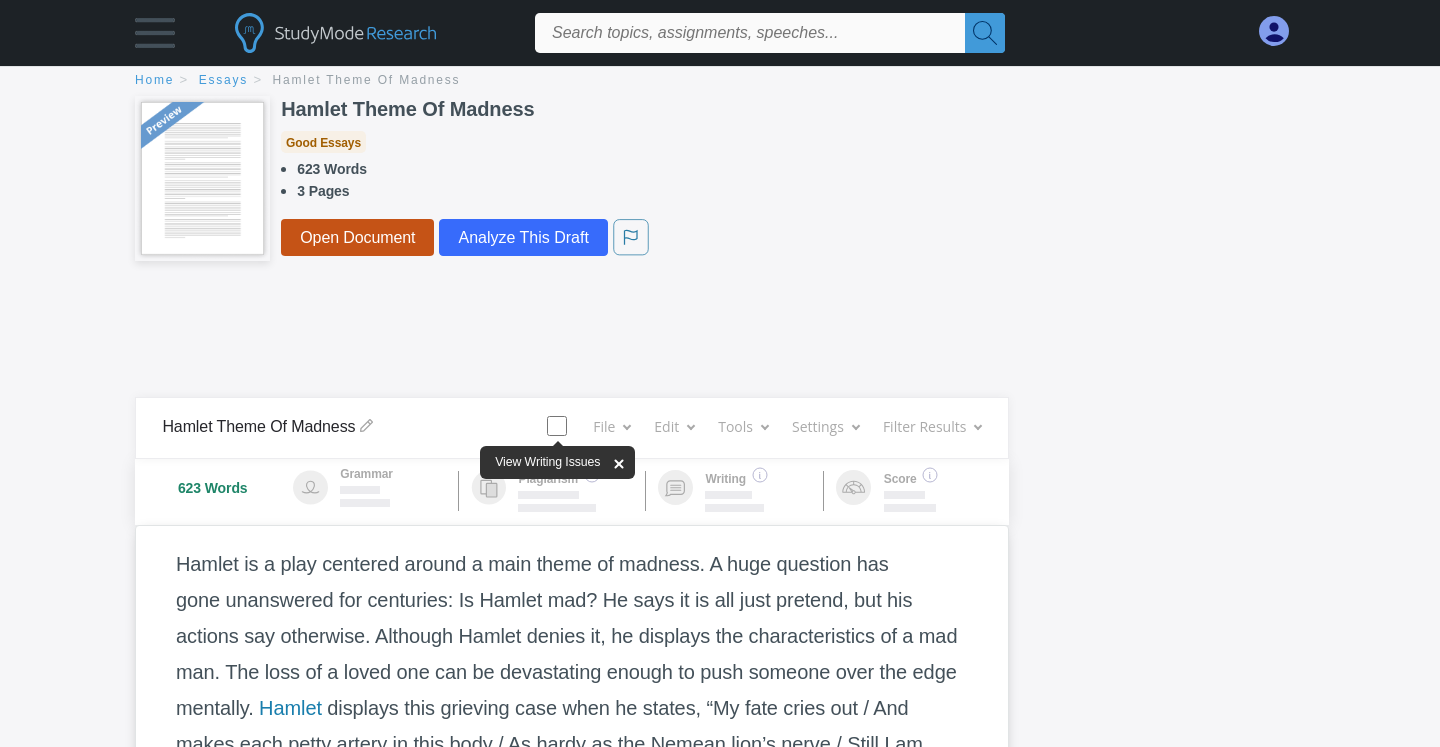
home (154, 80)
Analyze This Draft (523, 237)
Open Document (357, 237)
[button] (155, 37)
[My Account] (1282, 31)
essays (223, 80)
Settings (825, 426)
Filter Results (932, 426)
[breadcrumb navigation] (720, 81)
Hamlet (290, 708)
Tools (743, 426)
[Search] (985, 33)
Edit (674, 426)
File (611, 426)
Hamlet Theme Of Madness (367, 80)
